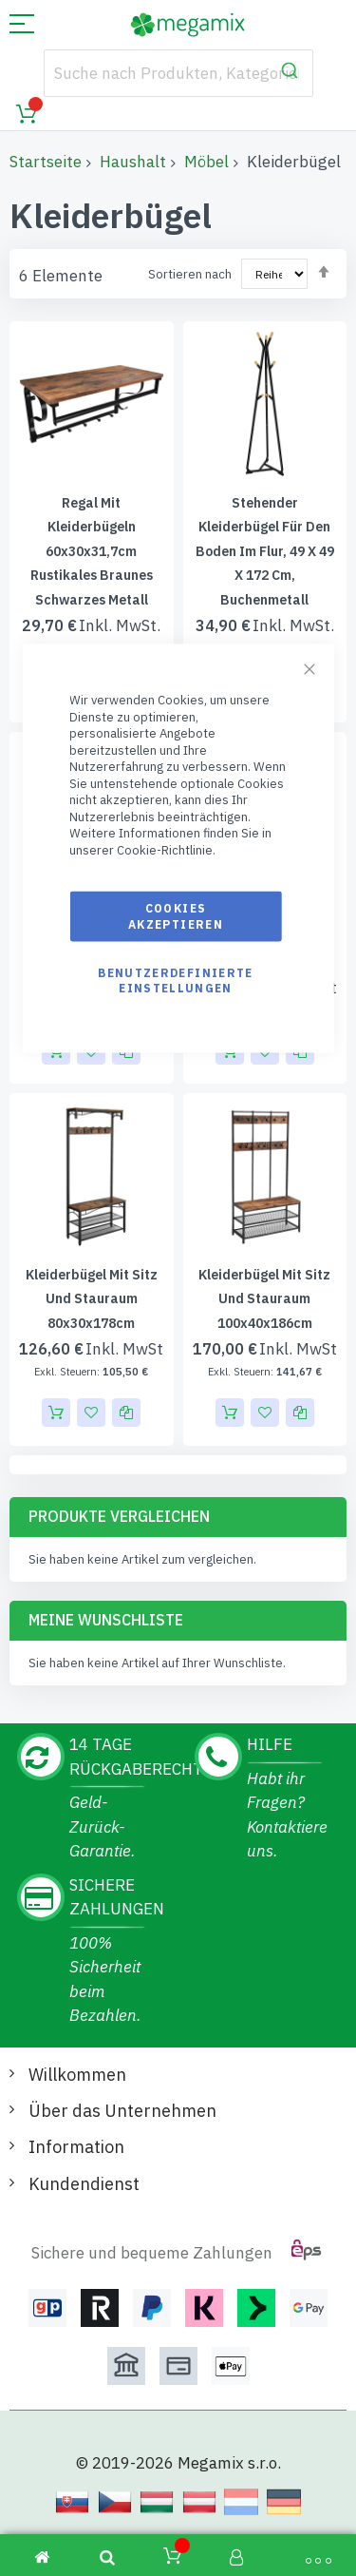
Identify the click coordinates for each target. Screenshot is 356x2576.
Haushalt (133, 161)
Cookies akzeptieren (175, 916)
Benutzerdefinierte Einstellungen (175, 979)
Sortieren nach (190, 274)
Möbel (206, 161)
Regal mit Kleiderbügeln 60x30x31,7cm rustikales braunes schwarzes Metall (91, 551)
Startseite (45, 161)
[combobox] (178, 73)
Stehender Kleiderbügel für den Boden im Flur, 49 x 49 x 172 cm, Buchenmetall (265, 551)
